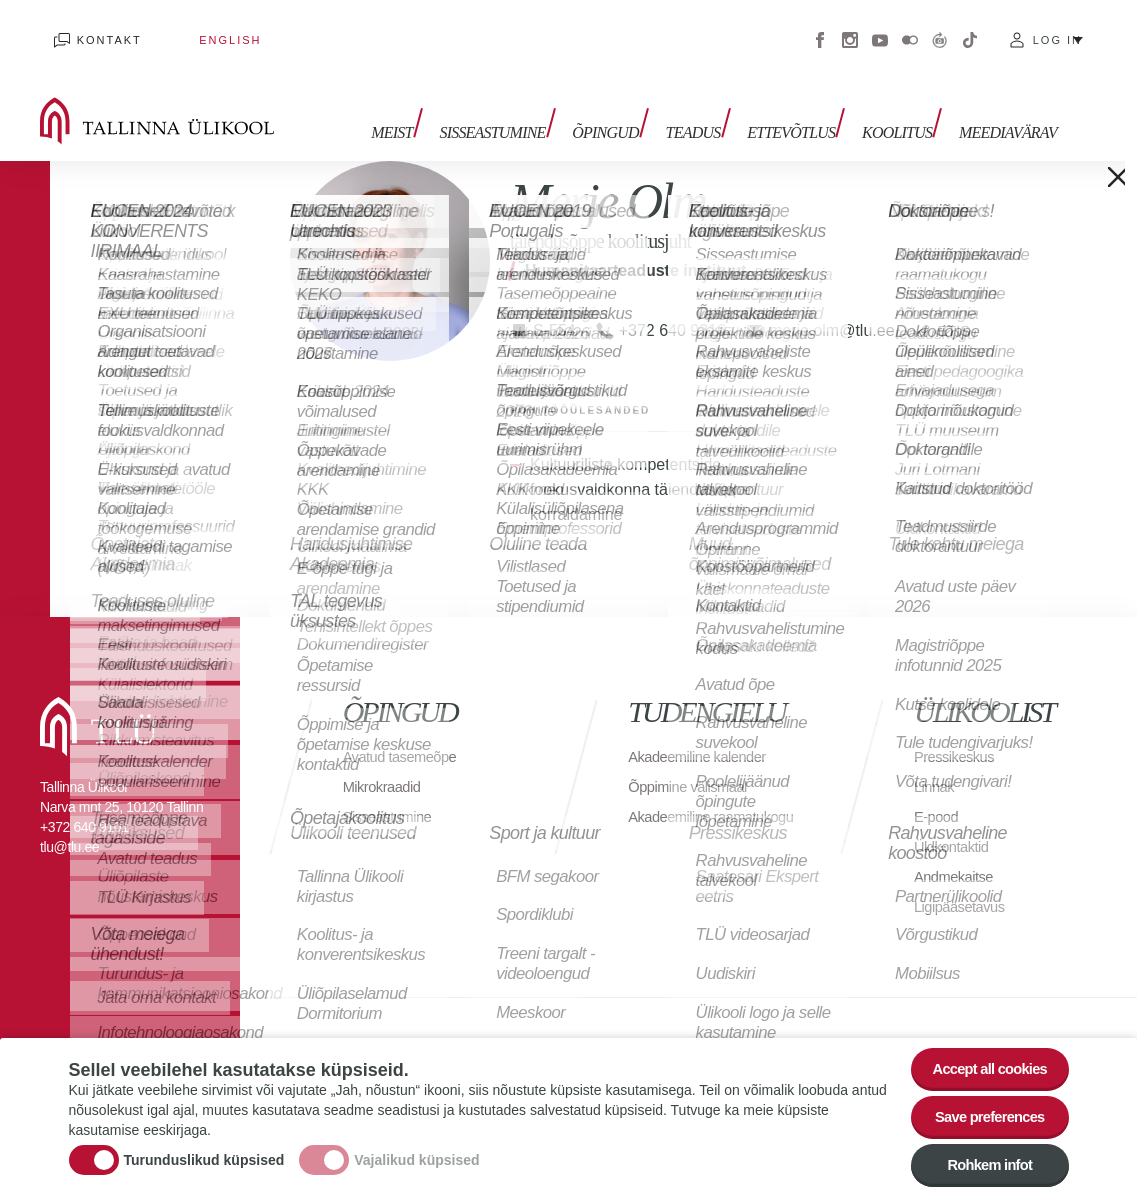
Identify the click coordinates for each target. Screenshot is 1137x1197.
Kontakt (95, 30)
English (189, 30)
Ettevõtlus (805, 107)
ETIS (956, 309)
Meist (432, 107)
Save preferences (981, 1107)
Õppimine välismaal (693, 765)
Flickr (910, 30)
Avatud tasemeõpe (405, 735)
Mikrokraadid (386, 765)
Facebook (820, 30)
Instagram (850, 30)
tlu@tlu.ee (69, 826)
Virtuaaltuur (940, 30)
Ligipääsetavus (964, 885)
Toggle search (1107, 100)
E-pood (938, 795)
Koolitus (904, 107)
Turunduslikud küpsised (204, 1151)
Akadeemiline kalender (703, 735)
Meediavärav (1008, 107)
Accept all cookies (980, 1052)
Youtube (880, 30)
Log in (1057, 30)
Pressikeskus (958, 735)
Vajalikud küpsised (416, 1151)
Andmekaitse (957, 855)
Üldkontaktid (955, 825)
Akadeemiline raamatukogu (673, 805)
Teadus (713, 107)
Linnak (936, 765)
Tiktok (970, 30)
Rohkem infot (981, 1162)
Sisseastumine (527, 107)
